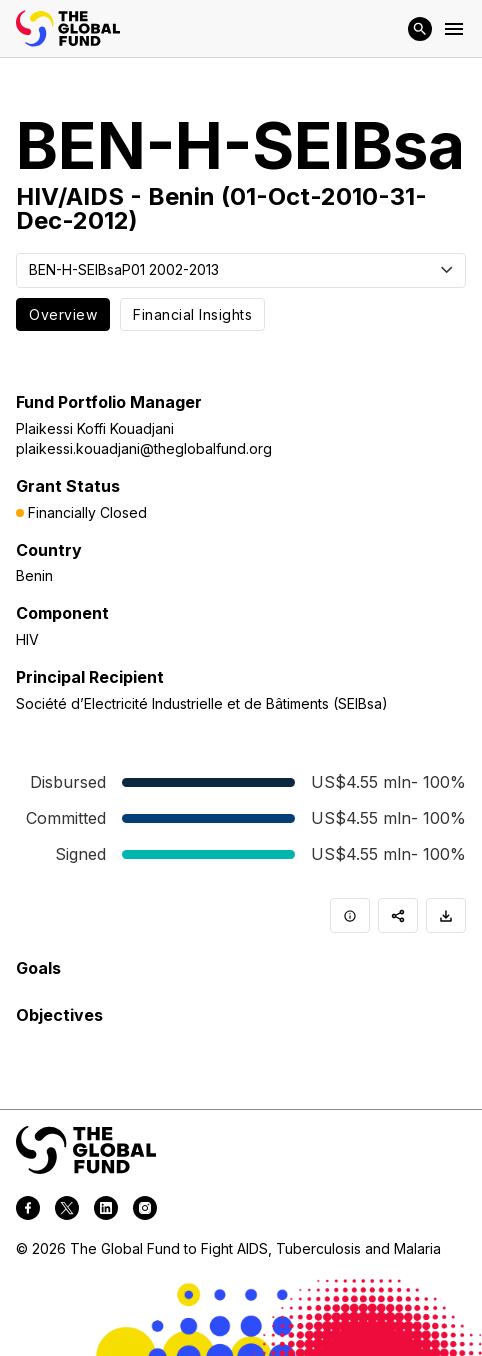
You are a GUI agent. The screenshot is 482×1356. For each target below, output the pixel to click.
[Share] (398, 915)
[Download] (446, 915)
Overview (63, 314)
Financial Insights (192, 314)
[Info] (350, 915)
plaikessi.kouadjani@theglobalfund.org (144, 448)
